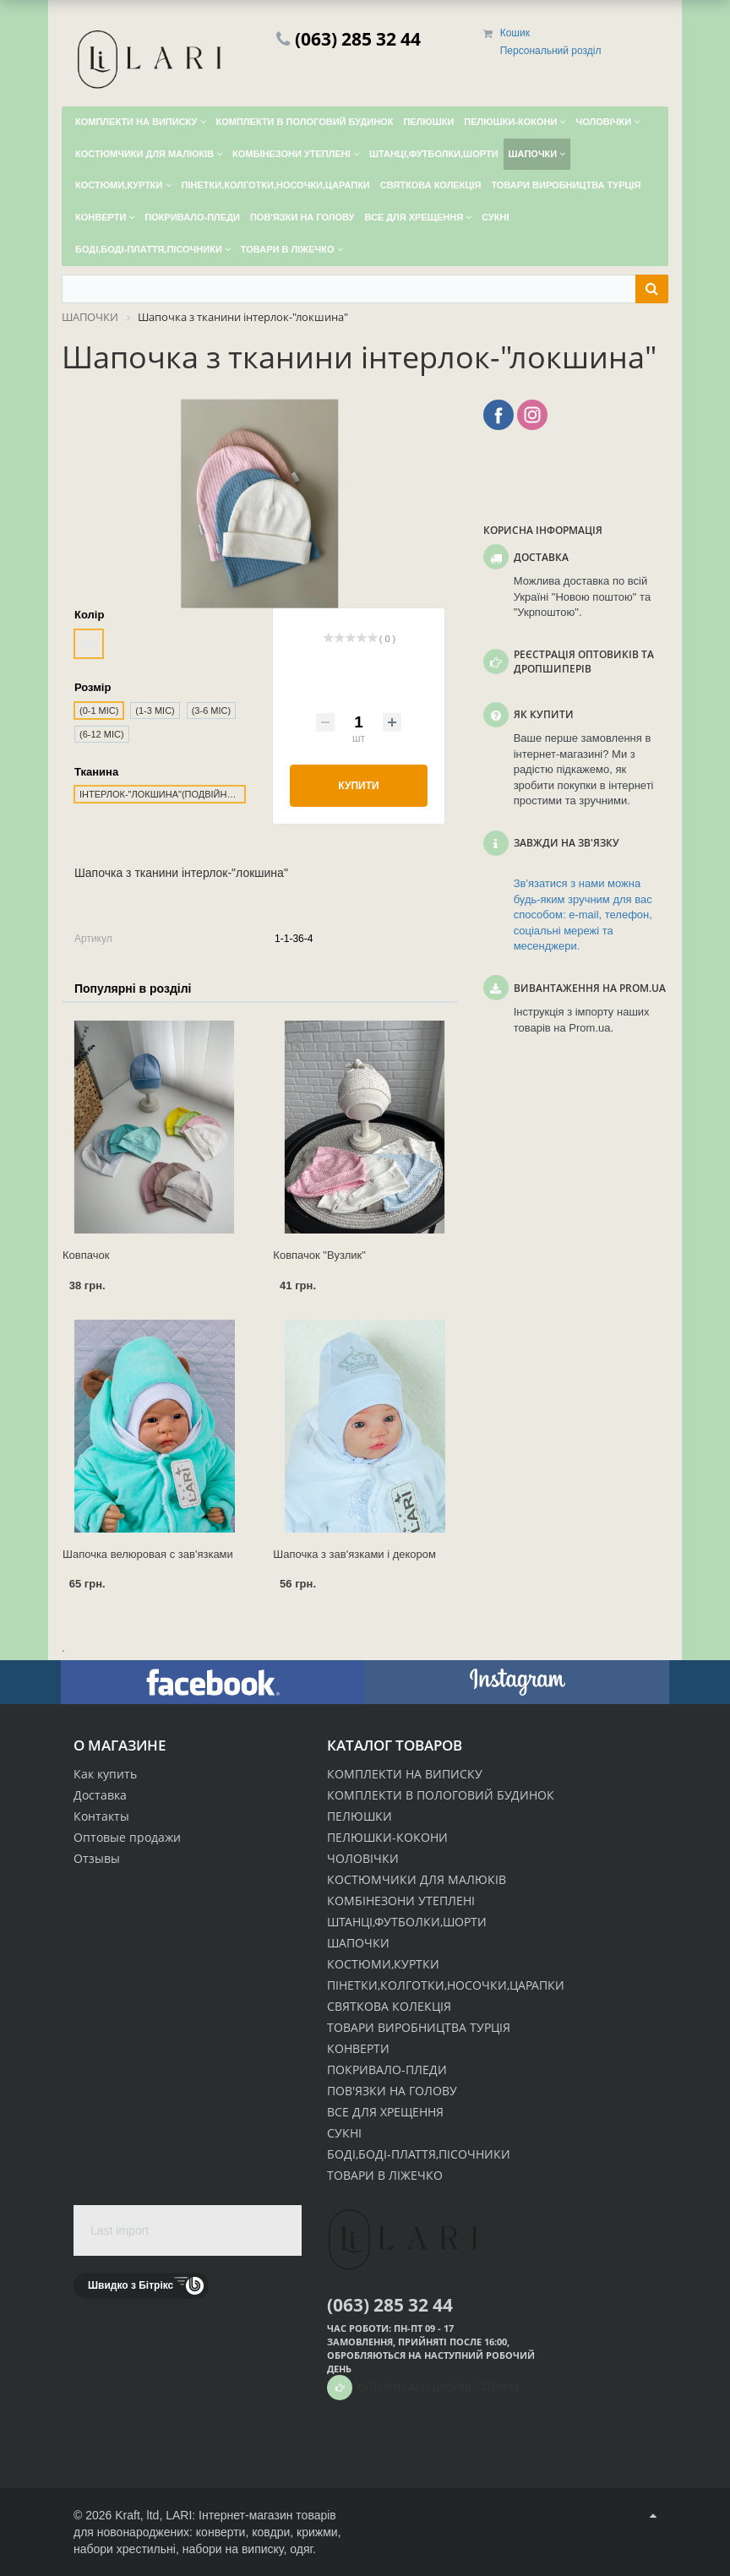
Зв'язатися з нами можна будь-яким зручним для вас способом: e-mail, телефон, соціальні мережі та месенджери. (583, 914)
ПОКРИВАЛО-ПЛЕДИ (387, 2069)
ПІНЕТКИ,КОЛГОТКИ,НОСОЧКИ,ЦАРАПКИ (445, 1985)
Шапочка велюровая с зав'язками (148, 1554)
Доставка (100, 1795)
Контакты (101, 1816)
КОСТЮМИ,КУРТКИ (383, 1964)
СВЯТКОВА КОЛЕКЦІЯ (389, 2006)
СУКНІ (344, 2133)
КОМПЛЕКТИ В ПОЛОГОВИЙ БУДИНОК (440, 1795)
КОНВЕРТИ (358, 2048)
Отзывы (97, 1858)
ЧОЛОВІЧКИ (363, 1858)
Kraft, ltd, (138, 2515)
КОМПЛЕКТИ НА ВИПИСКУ (404, 1774)
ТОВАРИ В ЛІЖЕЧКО (385, 2175)
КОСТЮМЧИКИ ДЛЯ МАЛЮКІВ (416, 1879)
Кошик (515, 33)
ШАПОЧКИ (358, 1943)
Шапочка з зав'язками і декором (354, 1554)
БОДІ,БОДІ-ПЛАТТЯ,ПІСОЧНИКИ (418, 2154)
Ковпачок (86, 1255)
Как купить (105, 1774)
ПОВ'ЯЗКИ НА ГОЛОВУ (392, 2091)
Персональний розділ (551, 51)
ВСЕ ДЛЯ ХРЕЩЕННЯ (385, 2112)
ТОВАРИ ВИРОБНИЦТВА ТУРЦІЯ (418, 2027)
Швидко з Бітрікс (130, 2285)
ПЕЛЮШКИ (359, 1816)
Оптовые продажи (127, 1837)
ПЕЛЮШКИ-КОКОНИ (387, 1837)
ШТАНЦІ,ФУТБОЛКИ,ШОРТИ (407, 1922)
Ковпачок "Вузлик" (319, 1255)
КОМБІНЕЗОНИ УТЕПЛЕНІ (401, 1901)
